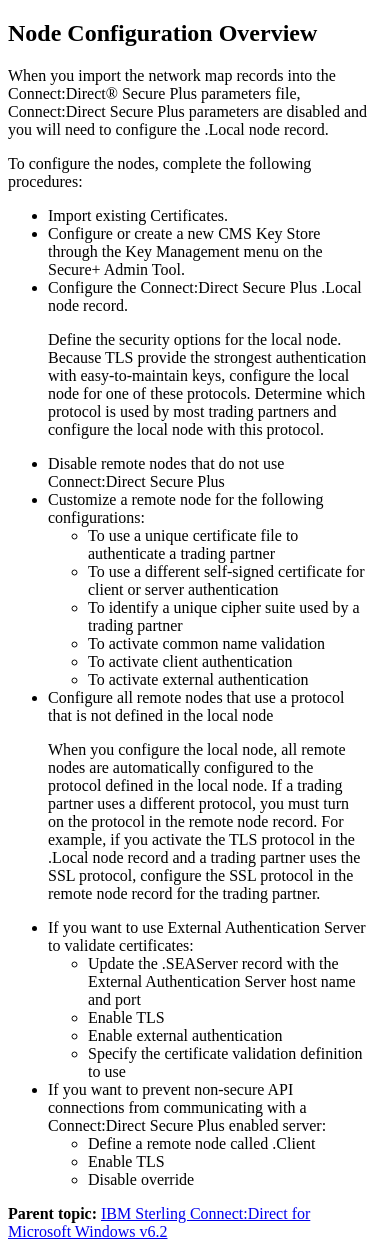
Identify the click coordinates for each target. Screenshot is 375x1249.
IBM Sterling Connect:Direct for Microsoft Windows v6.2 (159, 1222)
